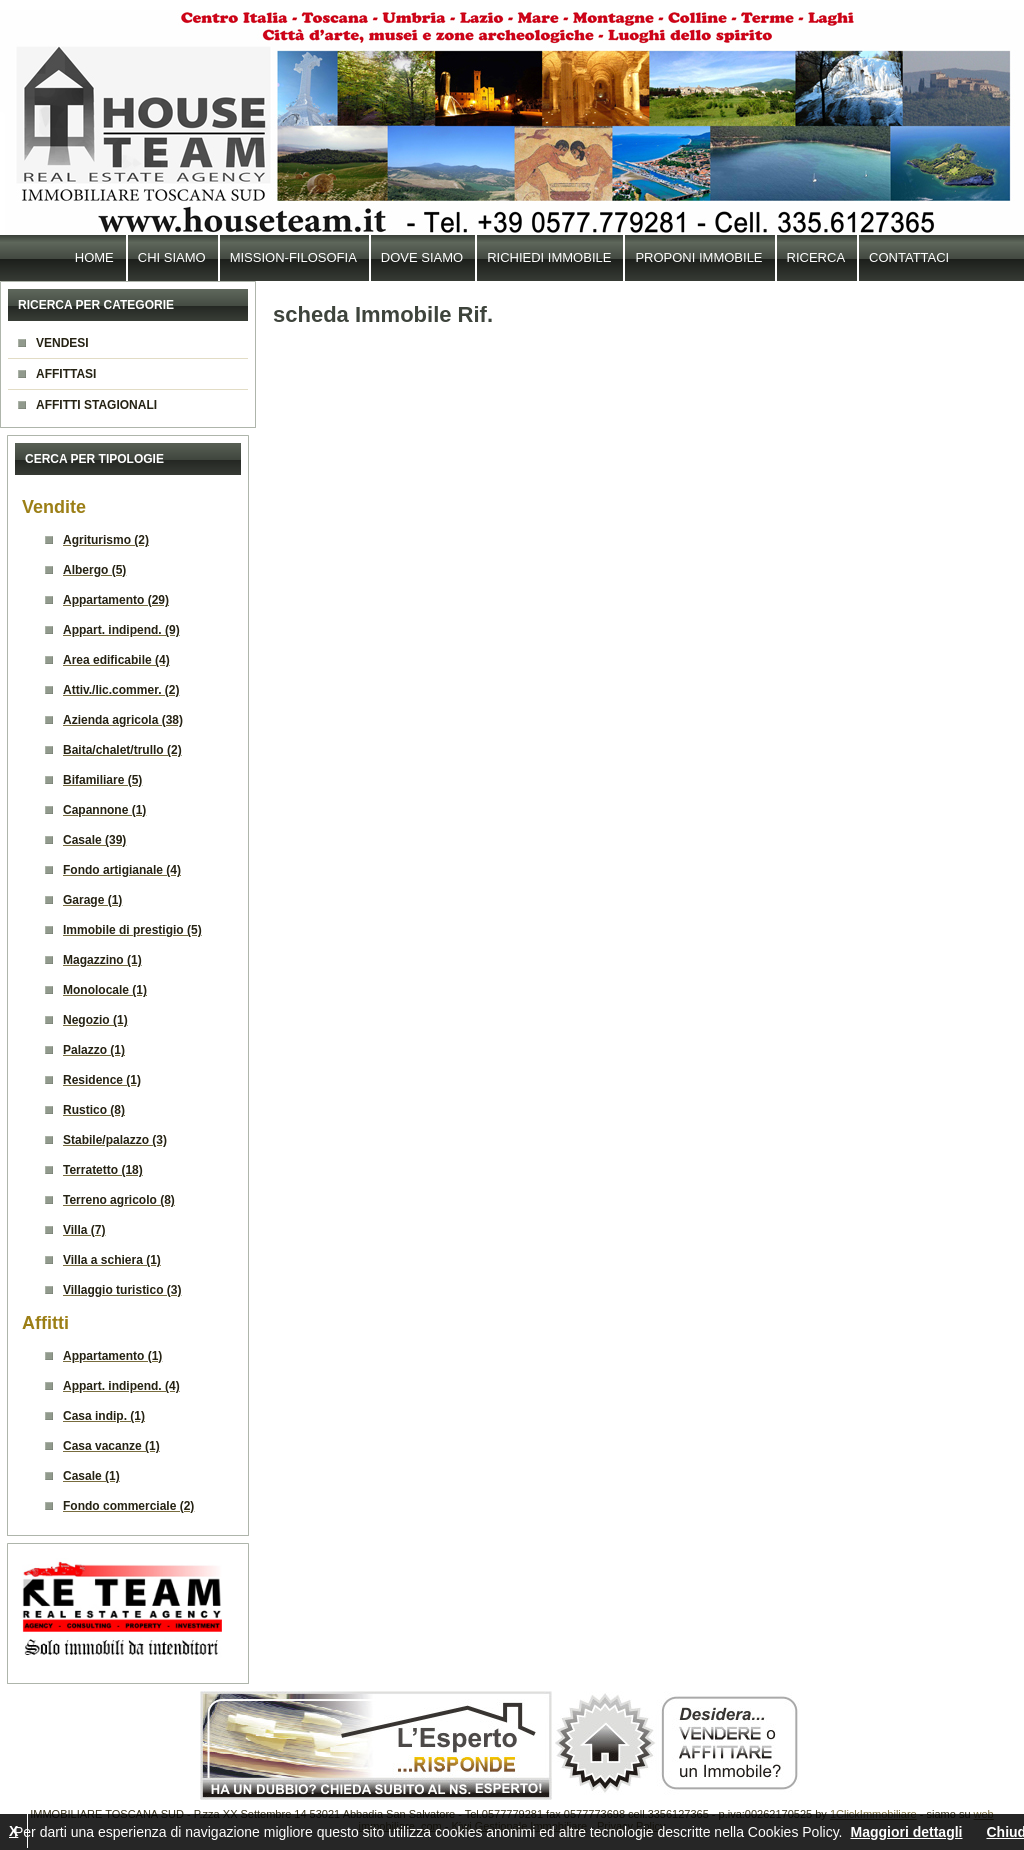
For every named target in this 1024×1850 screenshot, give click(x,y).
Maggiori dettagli (906, 1832)
